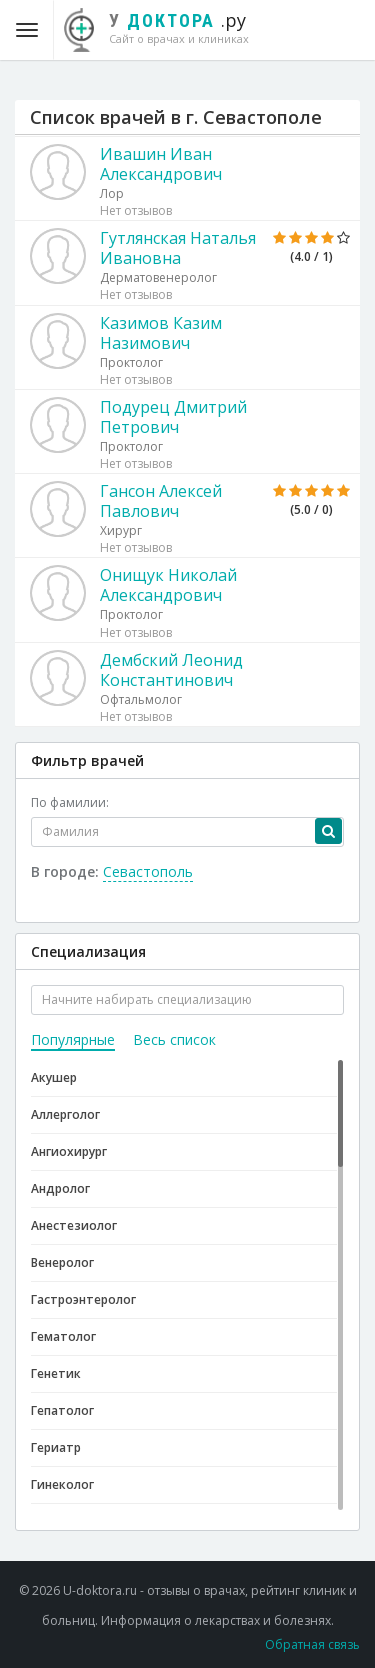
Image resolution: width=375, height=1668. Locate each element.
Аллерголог (65, 1114)
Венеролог (62, 1262)
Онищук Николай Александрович (168, 585)
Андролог (60, 1188)
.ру (166, 27)
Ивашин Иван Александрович (161, 164)
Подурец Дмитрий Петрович (173, 417)
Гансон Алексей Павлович (161, 501)
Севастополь (148, 871)
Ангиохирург (69, 1151)
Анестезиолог (74, 1225)
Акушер (54, 1077)
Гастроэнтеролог (83, 1299)
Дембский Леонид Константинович (171, 670)
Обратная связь (312, 1644)
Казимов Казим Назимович (161, 333)
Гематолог (63, 1336)
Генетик (56, 1373)
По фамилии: (70, 802)
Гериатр (56, 1447)
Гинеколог (62, 1484)
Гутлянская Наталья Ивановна (178, 248)
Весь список (174, 1039)
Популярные (73, 1039)
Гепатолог (62, 1410)
